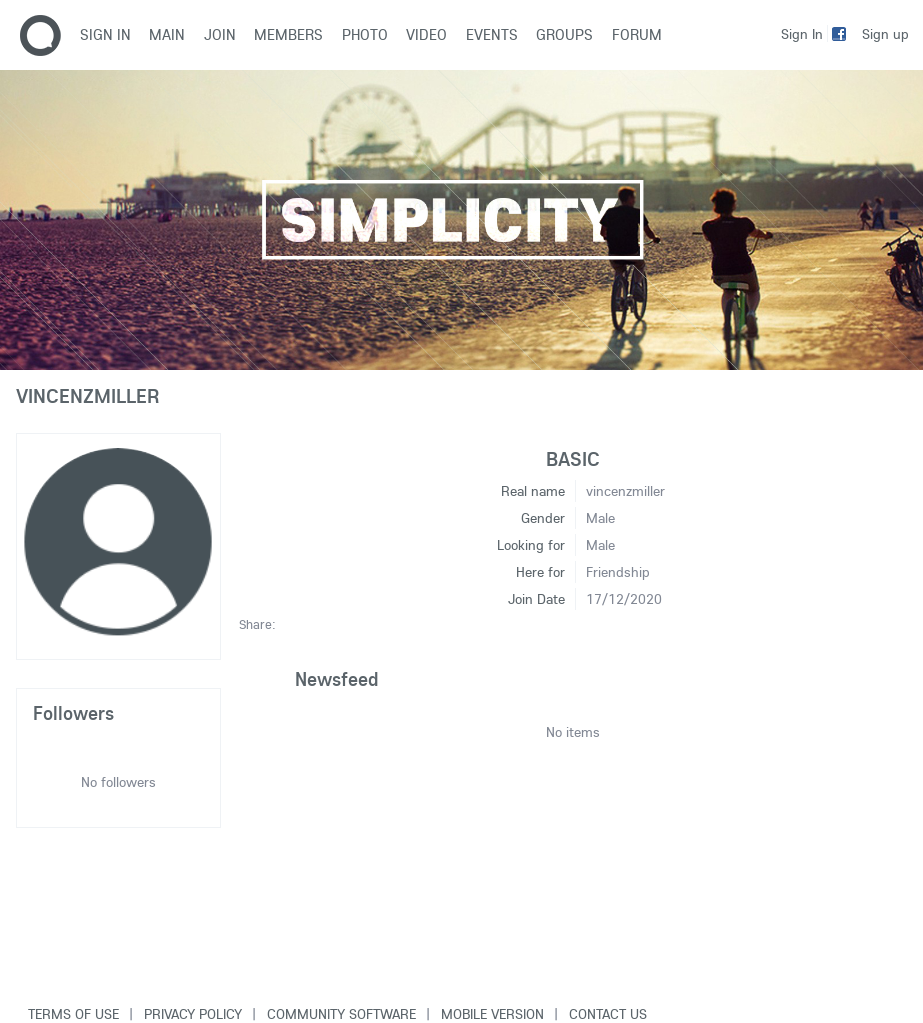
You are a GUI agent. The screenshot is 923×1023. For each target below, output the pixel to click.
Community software (341, 1014)
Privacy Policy (193, 1014)
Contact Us (608, 1014)
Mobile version (492, 1014)
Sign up (885, 34)
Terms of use (73, 1014)
